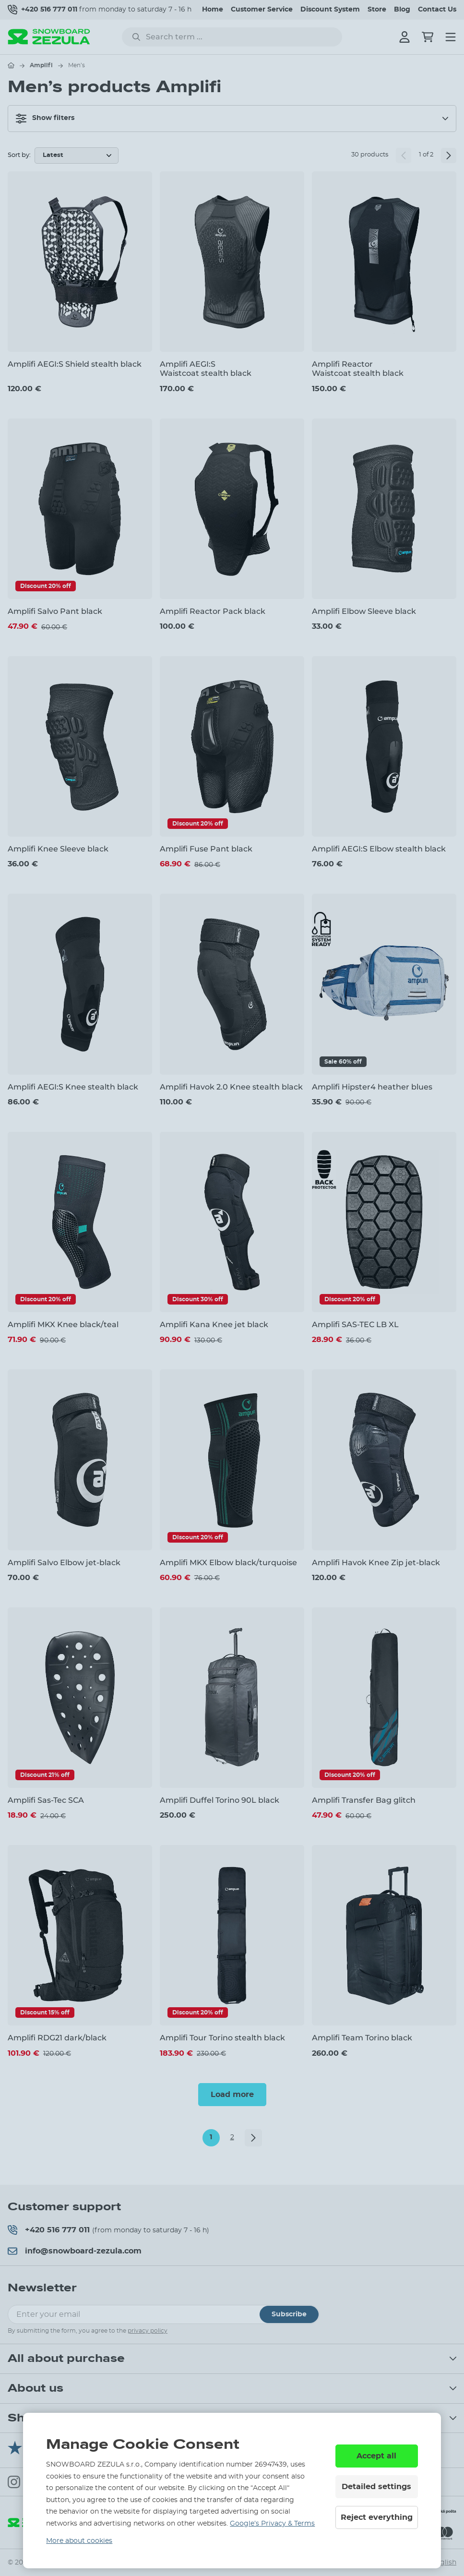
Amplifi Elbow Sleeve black (364, 611)
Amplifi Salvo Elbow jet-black (64, 1562)
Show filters (45, 118)
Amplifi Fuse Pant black (206, 848)
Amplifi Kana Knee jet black (214, 1324)
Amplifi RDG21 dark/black (57, 2037)
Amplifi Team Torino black (362, 2037)
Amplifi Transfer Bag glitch (364, 1800)
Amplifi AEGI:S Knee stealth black (73, 1086)
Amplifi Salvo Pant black (55, 611)
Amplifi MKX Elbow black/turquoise (228, 1562)
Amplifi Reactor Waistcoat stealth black (358, 368)
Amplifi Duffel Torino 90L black (219, 1800)
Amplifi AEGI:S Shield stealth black (75, 364)
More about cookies (79, 2541)
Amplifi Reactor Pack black (212, 611)
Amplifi (41, 65)
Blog (402, 9)
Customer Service (262, 9)
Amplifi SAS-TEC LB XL (355, 1324)
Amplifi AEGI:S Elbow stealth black (379, 848)
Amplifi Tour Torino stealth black (222, 2037)
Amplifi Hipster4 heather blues (372, 1086)
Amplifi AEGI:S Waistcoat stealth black (205, 368)
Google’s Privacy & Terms (272, 2523)
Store (377, 9)
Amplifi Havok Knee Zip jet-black (376, 1562)
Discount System (330, 9)
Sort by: (19, 155)
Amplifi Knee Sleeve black (58, 848)
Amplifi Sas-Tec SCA (46, 1800)
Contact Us (437, 9)
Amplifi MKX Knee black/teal (63, 1324)
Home (212, 9)
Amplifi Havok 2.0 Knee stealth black (231, 1086)
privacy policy (147, 2331)
